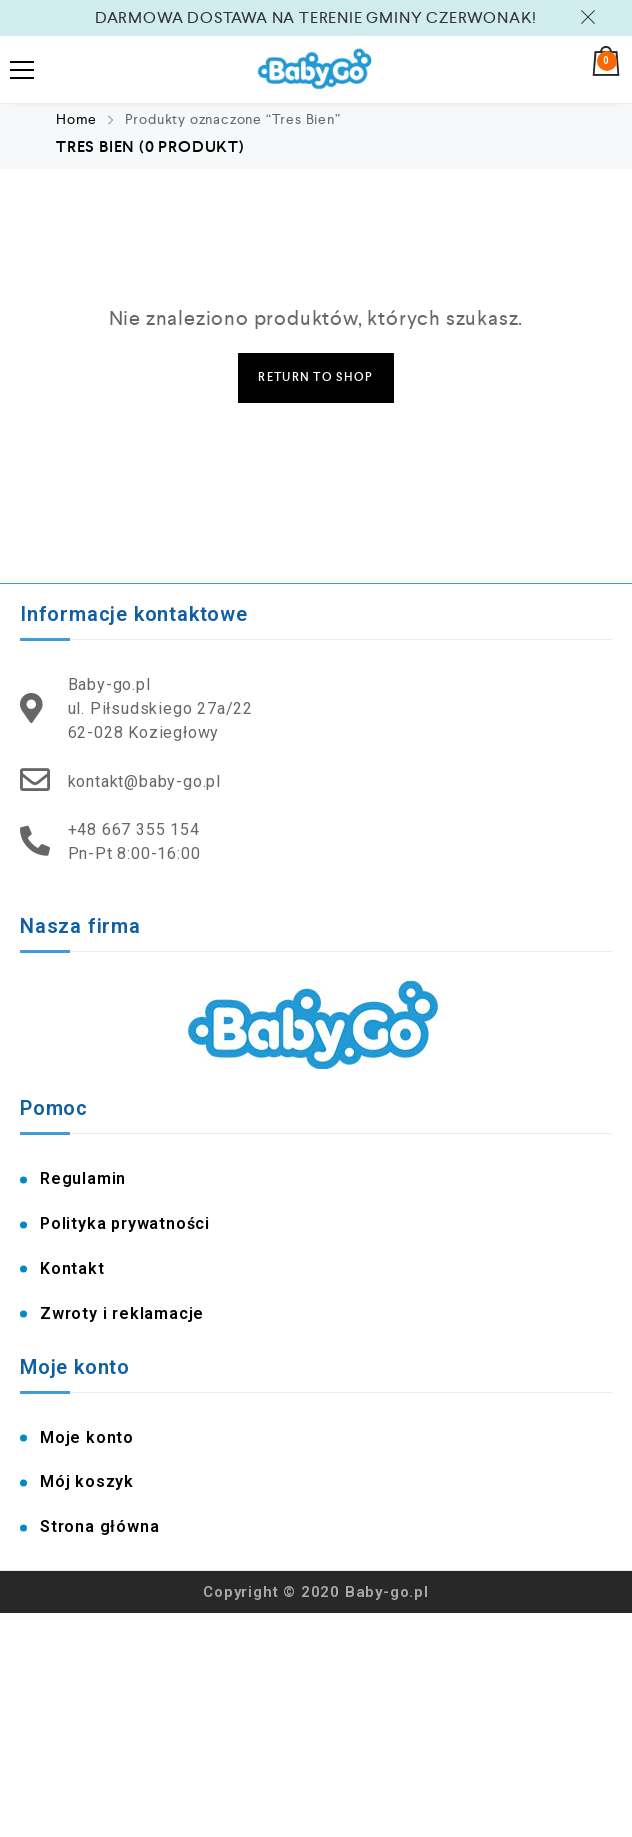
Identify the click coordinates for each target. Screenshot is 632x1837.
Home (76, 119)
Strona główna (99, 1526)
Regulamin (83, 1178)
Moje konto (87, 1437)
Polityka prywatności (125, 1223)
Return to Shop (315, 377)
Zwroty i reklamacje (122, 1313)
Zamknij (591, 17)
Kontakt (72, 1268)
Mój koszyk (87, 1481)
